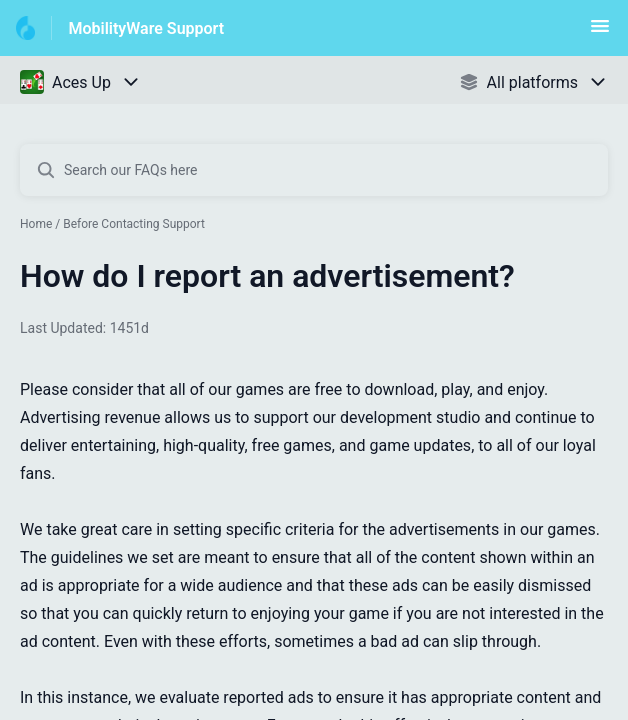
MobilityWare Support (146, 28)
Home (36, 224)
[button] (600, 32)
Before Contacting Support (134, 224)
